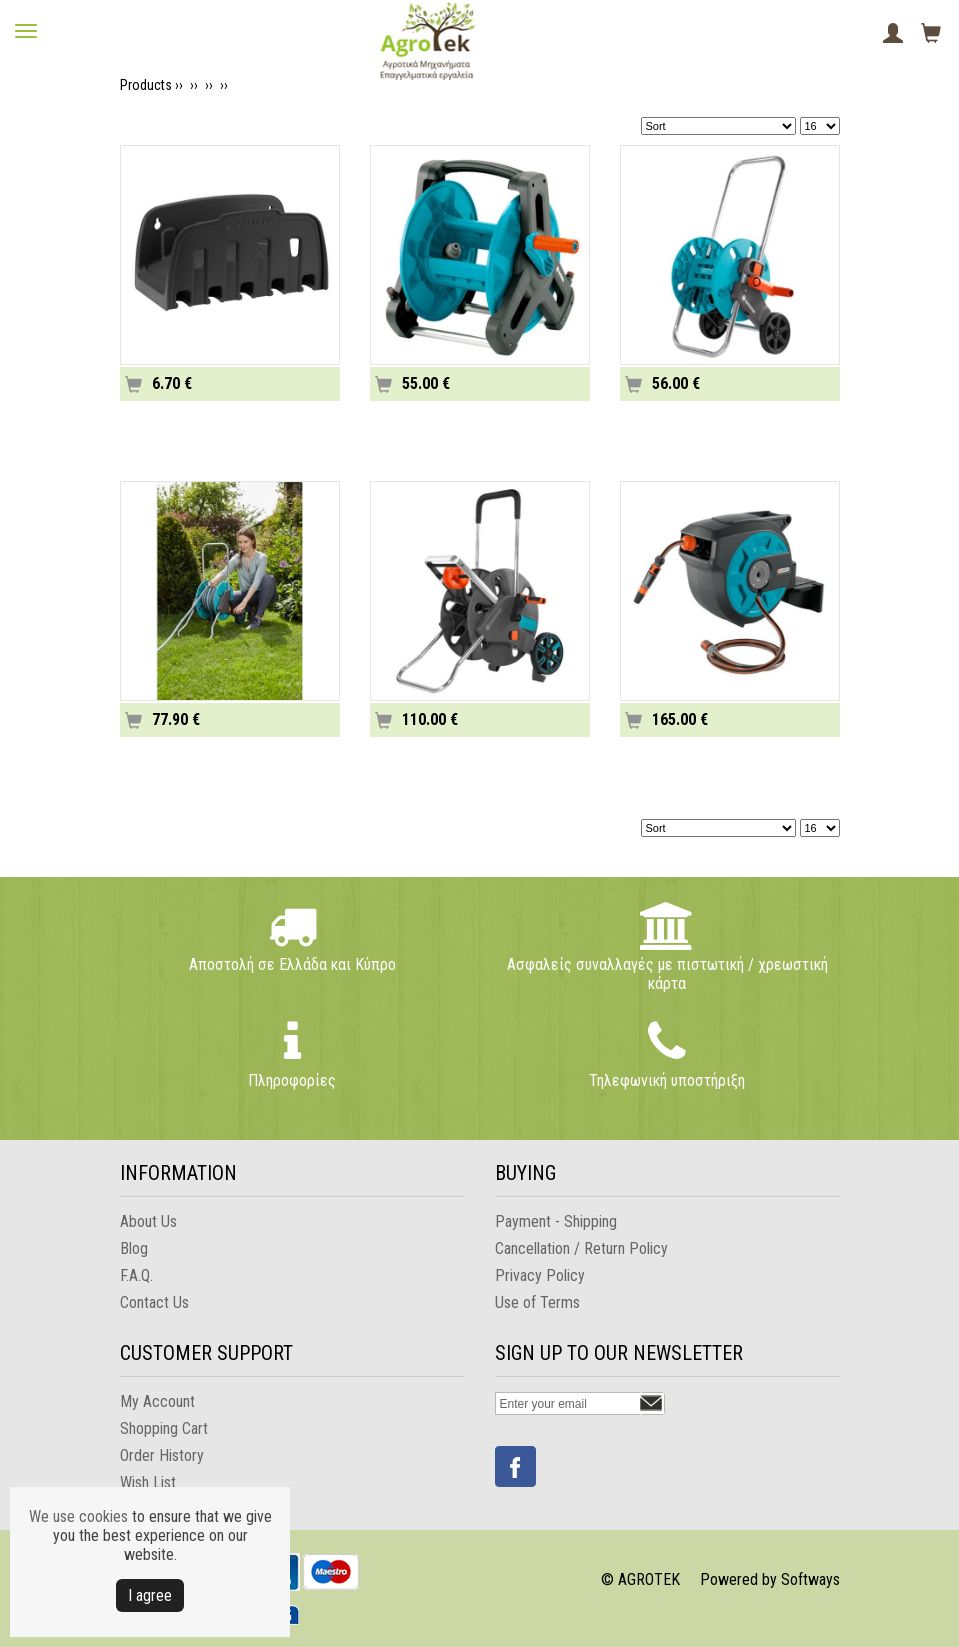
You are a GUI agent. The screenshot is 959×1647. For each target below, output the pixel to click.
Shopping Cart (164, 1428)
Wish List (148, 1482)
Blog (134, 1248)
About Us (148, 1221)
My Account (157, 1401)
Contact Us (154, 1302)
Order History (162, 1455)
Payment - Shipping (556, 1221)
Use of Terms (537, 1302)
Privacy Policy (540, 1275)
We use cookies (78, 1516)
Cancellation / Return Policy (581, 1248)
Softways (810, 1579)
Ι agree (150, 1595)
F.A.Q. (136, 1275)
